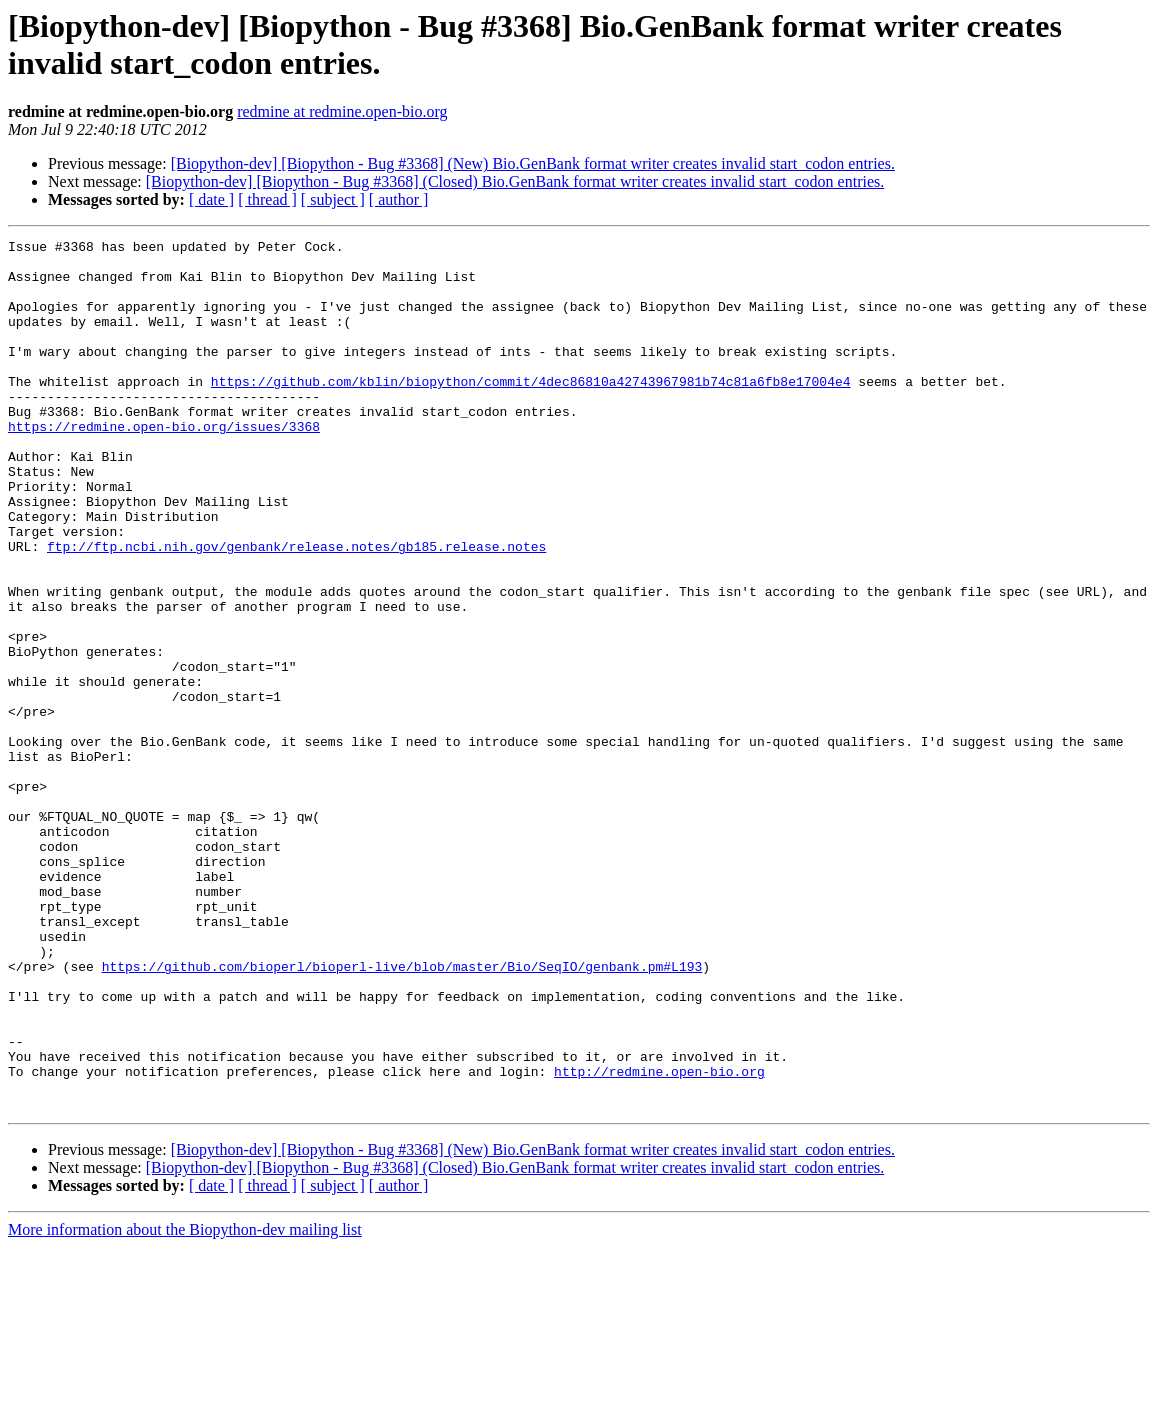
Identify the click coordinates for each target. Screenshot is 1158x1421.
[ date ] (211, 199)
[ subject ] (333, 199)
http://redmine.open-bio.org (659, 1239)
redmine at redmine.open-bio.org (342, 111)
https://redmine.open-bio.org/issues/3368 (164, 465)
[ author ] (399, 199)
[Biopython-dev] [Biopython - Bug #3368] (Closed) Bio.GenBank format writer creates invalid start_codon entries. (515, 181)
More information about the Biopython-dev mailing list (185, 1403)
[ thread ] (267, 199)
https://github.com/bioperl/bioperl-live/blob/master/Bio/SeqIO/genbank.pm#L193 (402, 1113)
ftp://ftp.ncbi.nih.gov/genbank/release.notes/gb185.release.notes (296, 609)
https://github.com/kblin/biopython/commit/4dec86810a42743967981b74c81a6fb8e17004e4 (531, 411)
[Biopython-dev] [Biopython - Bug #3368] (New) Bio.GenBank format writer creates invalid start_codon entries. (533, 163)
